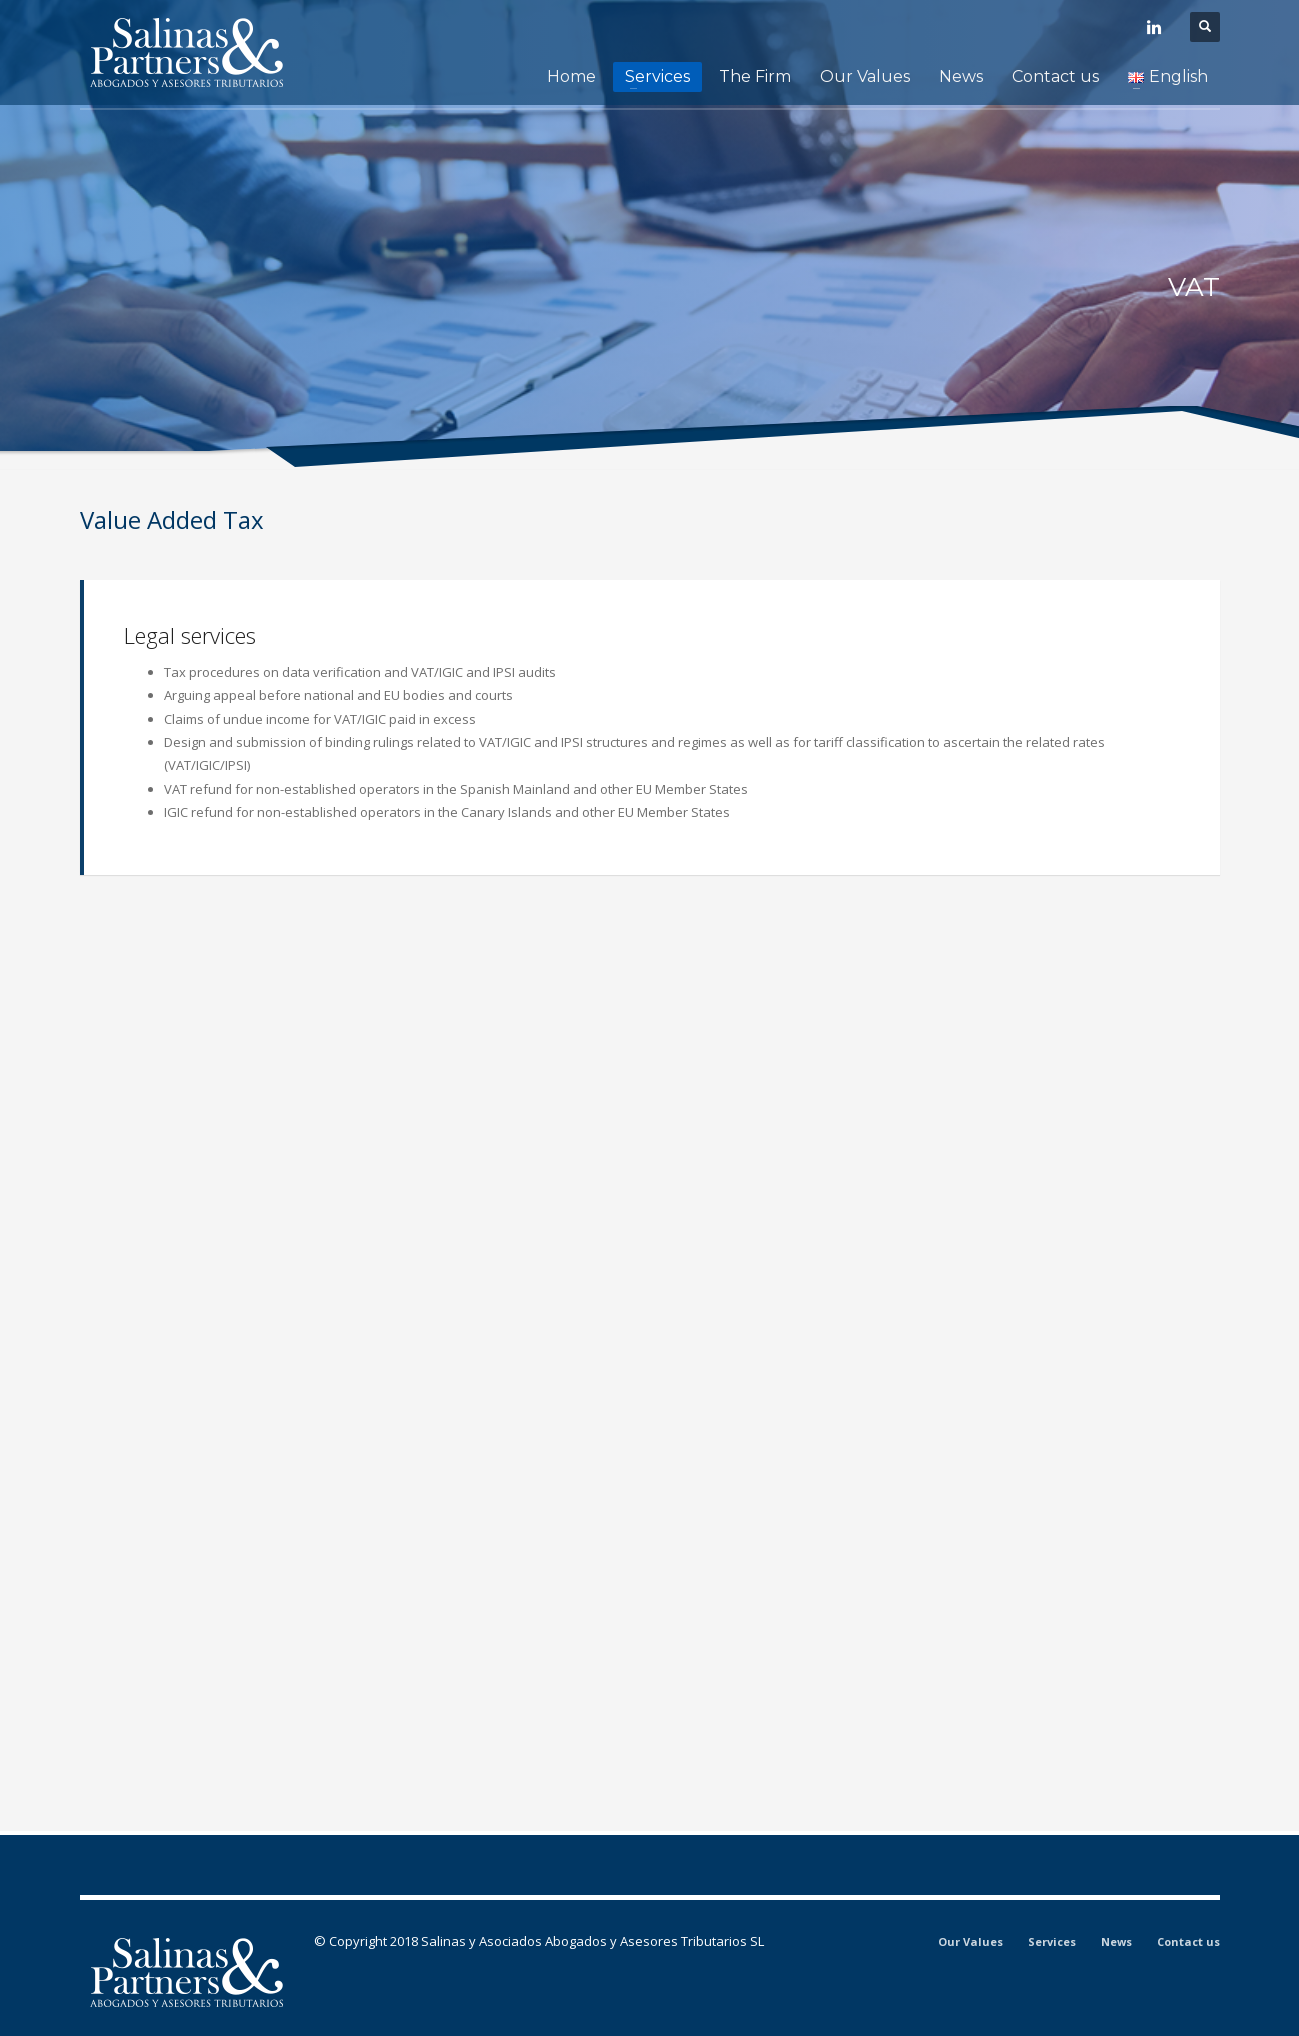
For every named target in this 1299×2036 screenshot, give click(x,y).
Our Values (970, 1941)
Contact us (1188, 1941)
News (1116, 1941)
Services (1052, 1941)
